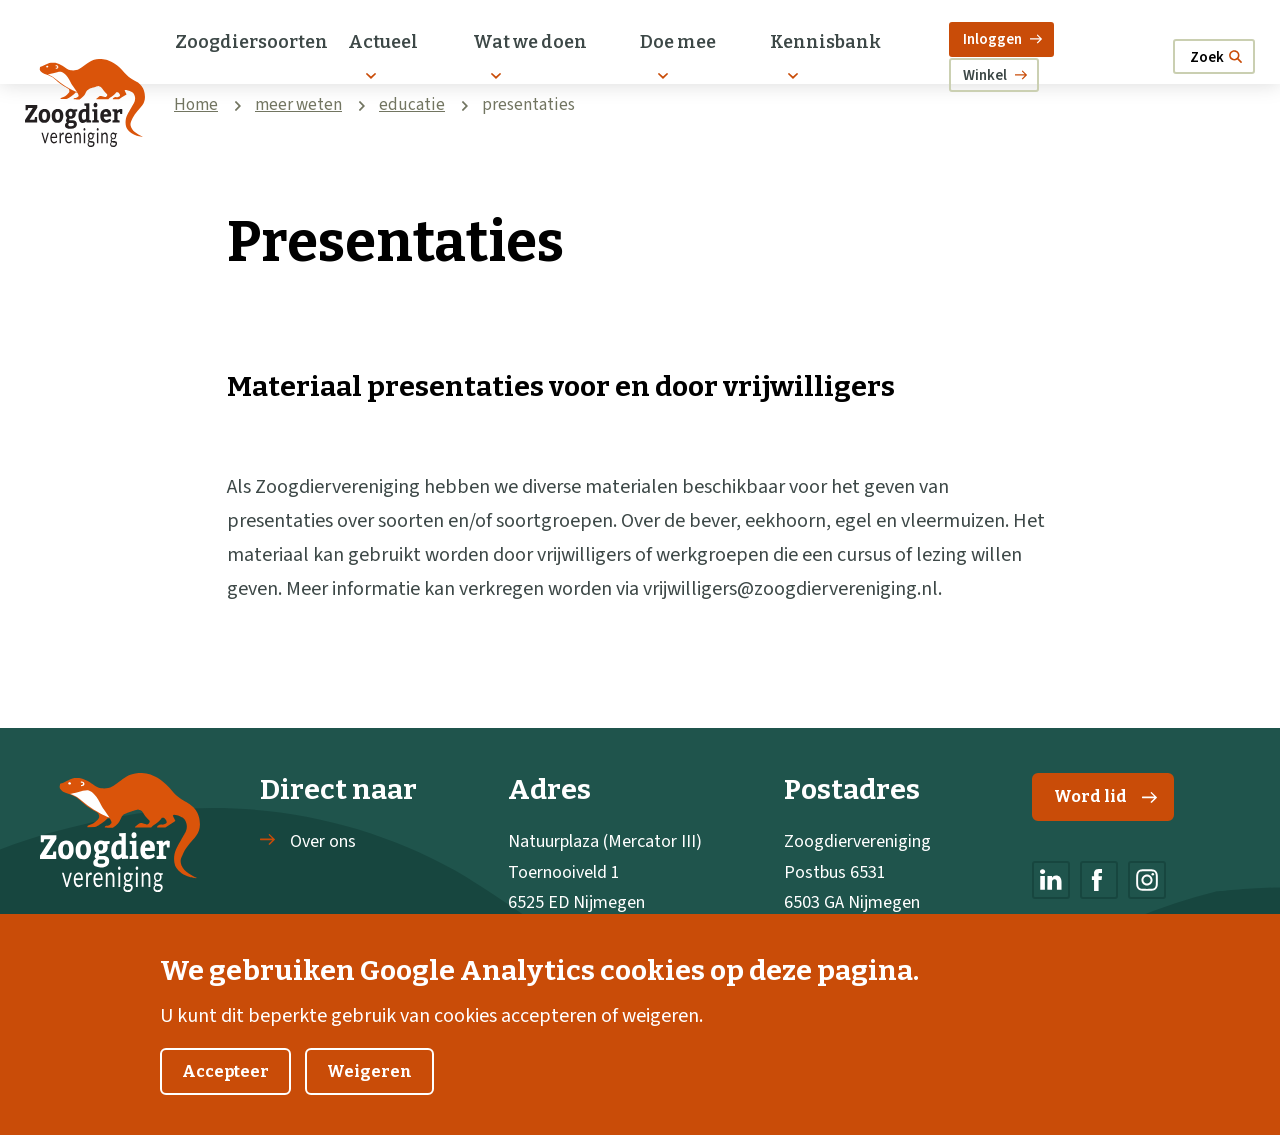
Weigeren (369, 1098)
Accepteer (225, 1098)
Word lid (1105, 796)
